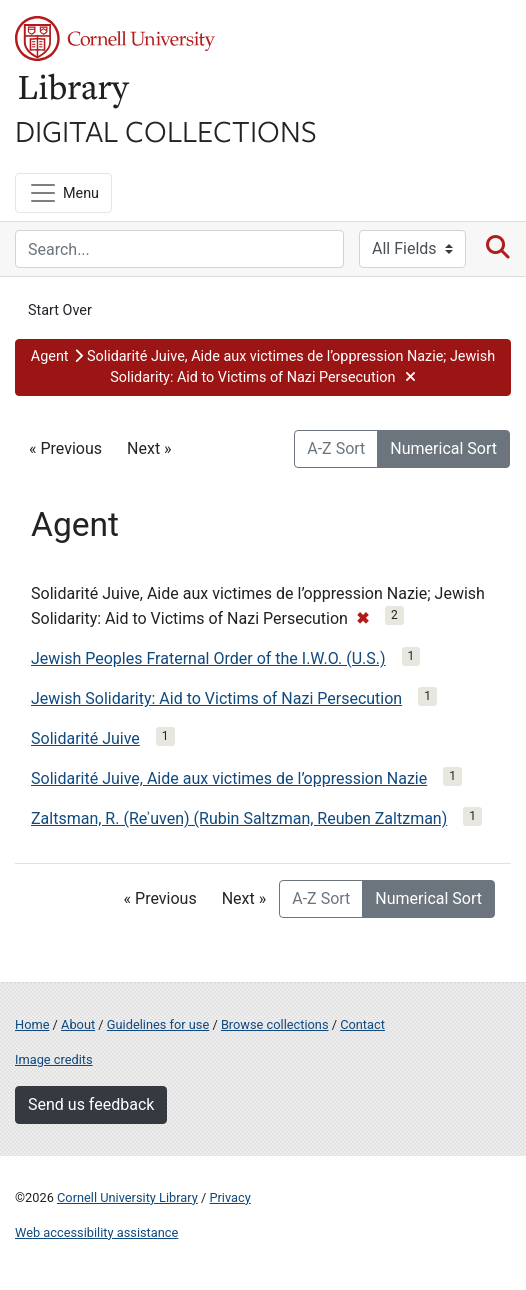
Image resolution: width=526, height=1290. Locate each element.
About (78, 1024)
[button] (263, 367)
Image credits (54, 1059)
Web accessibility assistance (96, 1232)
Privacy (229, 1197)
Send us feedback (91, 1104)
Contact (362, 1024)
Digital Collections (166, 130)
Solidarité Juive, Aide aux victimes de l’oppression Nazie (229, 778)
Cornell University (115, 38)
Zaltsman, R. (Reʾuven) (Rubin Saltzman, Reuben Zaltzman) (239, 818)
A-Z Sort (336, 448)
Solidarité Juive (85, 738)
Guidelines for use (158, 1024)
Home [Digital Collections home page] (32, 1024)
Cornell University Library (127, 1197)
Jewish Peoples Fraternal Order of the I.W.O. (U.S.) (208, 658)
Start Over (60, 310)
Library (75, 91)
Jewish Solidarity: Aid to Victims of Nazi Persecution (216, 698)
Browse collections (275, 1024)
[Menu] (63, 193)
